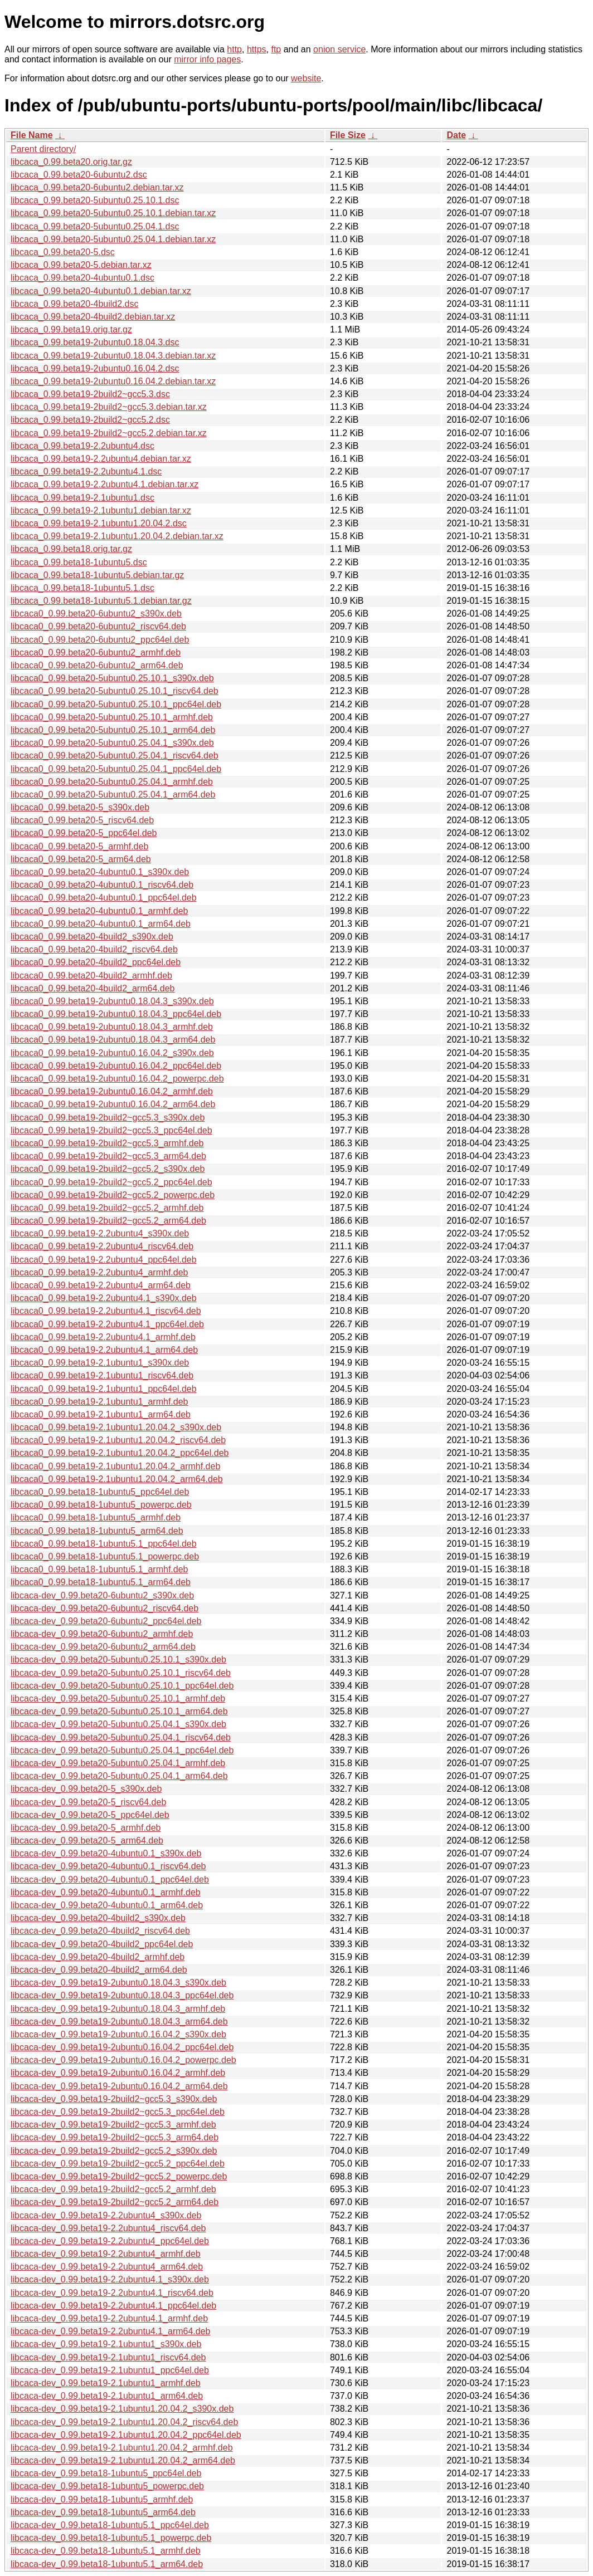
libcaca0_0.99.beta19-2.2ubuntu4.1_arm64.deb (104, 1350)
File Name (32, 135)
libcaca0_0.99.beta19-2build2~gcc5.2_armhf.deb (107, 1208)
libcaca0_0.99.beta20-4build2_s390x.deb (92, 936)
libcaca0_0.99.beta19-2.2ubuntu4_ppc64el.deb (104, 1259)
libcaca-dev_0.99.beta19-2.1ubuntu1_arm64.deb (107, 2396)
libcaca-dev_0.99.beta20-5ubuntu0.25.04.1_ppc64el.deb (122, 1750)
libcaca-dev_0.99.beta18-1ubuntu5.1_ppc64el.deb (110, 2525)
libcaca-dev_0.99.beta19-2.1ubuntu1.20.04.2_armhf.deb (122, 2447)
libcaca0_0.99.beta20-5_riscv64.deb (82, 820)
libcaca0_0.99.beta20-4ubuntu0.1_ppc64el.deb (104, 897)
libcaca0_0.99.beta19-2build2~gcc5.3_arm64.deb (108, 1156)
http (234, 49)
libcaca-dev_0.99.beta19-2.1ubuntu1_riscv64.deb (108, 2357)
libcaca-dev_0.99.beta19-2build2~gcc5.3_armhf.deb (113, 2124)
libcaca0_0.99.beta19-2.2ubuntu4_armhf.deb (99, 1272)
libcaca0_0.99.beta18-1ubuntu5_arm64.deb (97, 1531)
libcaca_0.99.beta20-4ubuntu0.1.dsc (82, 277)
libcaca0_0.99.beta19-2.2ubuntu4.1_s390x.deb (104, 1298)
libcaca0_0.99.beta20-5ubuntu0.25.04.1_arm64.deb (113, 794)
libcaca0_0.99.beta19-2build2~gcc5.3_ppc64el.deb (111, 1130)
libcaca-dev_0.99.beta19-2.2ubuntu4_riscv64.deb (108, 2228)
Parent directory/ (43, 149)
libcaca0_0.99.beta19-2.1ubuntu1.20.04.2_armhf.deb (115, 1466)
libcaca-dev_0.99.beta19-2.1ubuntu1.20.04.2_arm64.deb (123, 2460)
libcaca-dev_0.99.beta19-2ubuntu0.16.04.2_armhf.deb (118, 2073)
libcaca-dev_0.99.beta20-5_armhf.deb (86, 1827)
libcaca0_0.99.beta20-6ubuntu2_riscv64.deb (98, 626)
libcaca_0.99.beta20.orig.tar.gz (71, 162)
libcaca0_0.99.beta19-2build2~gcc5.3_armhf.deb (107, 1143)
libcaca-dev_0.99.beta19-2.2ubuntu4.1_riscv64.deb (112, 2293)
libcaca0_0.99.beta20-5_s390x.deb (80, 807)
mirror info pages (207, 59)
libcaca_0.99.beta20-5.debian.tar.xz (81, 265)
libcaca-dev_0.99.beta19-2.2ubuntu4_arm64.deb (107, 2266)
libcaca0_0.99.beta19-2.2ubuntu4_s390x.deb (100, 1233)
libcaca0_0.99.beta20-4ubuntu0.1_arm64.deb (101, 923)
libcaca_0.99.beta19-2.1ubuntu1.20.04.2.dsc (99, 523)
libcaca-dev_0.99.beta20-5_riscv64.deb (88, 1802)
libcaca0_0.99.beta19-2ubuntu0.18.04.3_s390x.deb (112, 1001)
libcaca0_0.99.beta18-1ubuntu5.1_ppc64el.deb (104, 1543)
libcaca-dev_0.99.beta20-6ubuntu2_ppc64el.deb (106, 1621)
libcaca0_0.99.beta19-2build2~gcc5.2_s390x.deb (108, 1169)
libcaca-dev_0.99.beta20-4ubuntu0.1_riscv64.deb (108, 1866)
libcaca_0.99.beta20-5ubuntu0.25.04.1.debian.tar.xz (113, 239)
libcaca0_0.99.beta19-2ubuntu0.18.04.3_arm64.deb (113, 1039)
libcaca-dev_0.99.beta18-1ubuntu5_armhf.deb (102, 2499)
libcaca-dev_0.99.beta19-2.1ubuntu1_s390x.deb (106, 2344)
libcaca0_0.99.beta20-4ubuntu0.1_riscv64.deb (102, 884)
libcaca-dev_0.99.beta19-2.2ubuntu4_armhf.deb (106, 2254)
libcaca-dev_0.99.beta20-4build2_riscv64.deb (100, 1930)
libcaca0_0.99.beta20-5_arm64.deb (81, 859)
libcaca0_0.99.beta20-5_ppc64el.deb (84, 833)
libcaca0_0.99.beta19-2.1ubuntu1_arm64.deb (101, 1414)
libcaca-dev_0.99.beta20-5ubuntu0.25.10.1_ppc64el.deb (122, 1685)
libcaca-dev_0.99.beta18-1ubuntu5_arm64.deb (103, 2512)
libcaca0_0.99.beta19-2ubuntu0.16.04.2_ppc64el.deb (116, 1066)
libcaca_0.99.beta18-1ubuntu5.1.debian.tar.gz (101, 600)
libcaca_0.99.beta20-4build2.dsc (75, 304)
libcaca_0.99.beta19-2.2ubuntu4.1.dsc (86, 471)
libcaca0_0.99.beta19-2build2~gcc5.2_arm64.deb (108, 1220)
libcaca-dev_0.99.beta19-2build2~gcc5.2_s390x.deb (114, 2150)
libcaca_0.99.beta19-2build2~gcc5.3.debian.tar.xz (109, 407)
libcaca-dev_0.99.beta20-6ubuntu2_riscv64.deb (104, 1608)
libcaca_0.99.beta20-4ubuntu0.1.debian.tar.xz (101, 291)
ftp (276, 49)
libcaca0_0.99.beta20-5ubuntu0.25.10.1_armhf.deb (112, 717)
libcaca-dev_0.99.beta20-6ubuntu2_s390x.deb (102, 1595)
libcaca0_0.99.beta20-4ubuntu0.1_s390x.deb (100, 872)
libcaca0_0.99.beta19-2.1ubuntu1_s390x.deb (100, 1362)
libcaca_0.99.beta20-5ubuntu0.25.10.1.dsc (95, 200)
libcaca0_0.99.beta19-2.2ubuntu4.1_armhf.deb (103, 1337)
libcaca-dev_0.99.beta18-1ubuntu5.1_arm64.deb (107, 2564)
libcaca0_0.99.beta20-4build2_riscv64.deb (94, 949)
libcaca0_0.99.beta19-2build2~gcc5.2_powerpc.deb (113, 1195)
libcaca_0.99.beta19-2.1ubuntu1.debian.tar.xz (101, 510)
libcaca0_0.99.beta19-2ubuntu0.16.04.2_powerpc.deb (117, 1078)
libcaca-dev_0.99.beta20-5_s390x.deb (86, 1788)
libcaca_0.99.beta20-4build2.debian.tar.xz (93, 316)
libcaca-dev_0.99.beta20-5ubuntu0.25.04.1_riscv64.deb (121, 1737)
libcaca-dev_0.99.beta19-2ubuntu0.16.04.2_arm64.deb (119, 2086)
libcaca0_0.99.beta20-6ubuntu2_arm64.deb (97, 665)
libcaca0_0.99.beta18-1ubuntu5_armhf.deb (96, 1517)
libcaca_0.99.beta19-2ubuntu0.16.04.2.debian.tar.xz (113, 381)
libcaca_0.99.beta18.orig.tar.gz (71, 549)
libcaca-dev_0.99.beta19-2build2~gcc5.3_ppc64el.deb (118, 2111)
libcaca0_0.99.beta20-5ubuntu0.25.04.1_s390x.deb (112, 742)
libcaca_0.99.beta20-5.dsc (63, 252)
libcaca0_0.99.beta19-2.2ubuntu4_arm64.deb (101, 1285)
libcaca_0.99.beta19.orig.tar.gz (71, 329)
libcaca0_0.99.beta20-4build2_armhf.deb (91, 975)
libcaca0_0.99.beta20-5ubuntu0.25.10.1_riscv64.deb (114, 691)
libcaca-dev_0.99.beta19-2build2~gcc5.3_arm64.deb (114, 2137)
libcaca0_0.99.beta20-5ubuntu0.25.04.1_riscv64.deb (114, 755)
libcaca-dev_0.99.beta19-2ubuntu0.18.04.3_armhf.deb (118, 2008)
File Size (348, 135)
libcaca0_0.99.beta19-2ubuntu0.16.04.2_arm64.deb (113, 1104)
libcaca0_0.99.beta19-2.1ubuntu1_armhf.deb (99, 1401)
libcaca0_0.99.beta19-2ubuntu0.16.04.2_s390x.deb (112, 1053)
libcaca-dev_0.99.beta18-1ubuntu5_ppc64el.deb (106, 2473)
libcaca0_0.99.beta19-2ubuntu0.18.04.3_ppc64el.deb (116, 1014)
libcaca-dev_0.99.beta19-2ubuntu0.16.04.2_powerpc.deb (123, 2060)
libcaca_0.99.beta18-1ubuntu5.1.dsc (82, 588)
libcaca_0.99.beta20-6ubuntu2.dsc (79, 174)
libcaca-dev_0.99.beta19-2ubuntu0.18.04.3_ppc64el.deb (122, 1995)
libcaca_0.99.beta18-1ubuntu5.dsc (79, 562)
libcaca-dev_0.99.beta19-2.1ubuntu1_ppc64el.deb (110, 2370)
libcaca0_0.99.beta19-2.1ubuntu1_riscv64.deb (102, 1375)
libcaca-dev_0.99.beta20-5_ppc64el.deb (90, 1815)
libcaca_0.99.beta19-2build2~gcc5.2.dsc (90, 419)
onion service (339, 49)
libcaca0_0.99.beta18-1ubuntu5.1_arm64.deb (101, 1582)
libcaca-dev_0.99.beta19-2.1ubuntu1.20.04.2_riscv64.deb (124, 2422)
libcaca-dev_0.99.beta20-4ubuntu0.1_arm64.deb (107, 1905)
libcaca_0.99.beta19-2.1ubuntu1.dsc (82, 497)
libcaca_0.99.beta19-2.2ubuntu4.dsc (82, 446)
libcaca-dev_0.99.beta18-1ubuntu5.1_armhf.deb (106, 2550)
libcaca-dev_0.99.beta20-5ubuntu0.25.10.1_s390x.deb (118, 1659)
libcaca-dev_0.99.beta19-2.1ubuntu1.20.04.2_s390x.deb (122, 2408)
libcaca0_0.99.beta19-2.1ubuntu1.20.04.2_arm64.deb (117, 1479)
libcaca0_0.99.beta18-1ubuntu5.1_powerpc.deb (105, 1556)
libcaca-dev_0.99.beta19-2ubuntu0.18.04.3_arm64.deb (119, 2021)
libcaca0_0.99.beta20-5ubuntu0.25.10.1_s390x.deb (112, 678)
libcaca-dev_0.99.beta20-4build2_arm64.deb (99, 1969)
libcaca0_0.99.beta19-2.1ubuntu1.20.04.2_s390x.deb (116, 1427)
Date (456, 135)
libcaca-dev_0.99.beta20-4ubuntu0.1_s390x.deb (106, 1853)
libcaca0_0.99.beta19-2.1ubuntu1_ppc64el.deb (104, 1389)
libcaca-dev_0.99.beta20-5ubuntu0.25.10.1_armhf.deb (118, 1698)
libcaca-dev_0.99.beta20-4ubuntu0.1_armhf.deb (106, 1892)
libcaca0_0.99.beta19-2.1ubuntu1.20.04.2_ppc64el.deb (120, 1453)
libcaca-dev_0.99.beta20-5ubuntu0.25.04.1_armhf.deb (118, 1763)
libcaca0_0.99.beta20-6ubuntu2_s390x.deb (96, 613)
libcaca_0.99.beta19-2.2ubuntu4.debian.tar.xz (101, 458)
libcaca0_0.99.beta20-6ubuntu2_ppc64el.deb (100, 639)
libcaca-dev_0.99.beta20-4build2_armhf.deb (97, 1957)
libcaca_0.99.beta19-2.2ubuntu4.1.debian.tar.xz (104, 484)
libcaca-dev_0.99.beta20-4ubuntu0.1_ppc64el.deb (110, 1879)
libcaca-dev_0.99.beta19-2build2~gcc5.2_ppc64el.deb (118, 2163)
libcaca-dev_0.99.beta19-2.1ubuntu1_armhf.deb (106, 2383)
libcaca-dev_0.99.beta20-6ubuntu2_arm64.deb (103, 1646)
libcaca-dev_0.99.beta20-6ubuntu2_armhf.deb (102, 1634)
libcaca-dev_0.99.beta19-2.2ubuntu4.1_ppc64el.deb (113, 2305)
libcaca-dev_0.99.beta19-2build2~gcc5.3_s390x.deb (114, 2099)
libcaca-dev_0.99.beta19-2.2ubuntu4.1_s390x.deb (110, 2279)
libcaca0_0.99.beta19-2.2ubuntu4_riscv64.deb (102, 1246)
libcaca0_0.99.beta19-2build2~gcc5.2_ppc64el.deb (111, 1182)
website (306, 78)
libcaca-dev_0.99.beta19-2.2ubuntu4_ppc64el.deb (110, 2241)
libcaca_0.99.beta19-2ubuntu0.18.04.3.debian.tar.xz (113, 355)
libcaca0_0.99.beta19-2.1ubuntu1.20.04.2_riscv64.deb (118, 1440)
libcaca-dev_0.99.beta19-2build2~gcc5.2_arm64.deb (114, 2202)
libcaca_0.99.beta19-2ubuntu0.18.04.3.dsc (95, 342)
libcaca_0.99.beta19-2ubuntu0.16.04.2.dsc (95, 368)
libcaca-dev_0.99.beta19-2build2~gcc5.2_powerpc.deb (119, 2176)
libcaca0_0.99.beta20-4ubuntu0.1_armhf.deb (99, 911)
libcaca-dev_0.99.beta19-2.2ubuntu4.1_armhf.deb (109, 2318)
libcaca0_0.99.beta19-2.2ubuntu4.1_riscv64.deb (106, 1311)
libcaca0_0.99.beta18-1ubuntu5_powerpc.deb (101, 1504)
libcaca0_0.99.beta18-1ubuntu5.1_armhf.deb (99, 1569)
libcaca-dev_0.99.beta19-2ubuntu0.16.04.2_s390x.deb (118, 2034)
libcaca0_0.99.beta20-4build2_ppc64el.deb (96, 962)
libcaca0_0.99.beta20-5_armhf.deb (79, 846)
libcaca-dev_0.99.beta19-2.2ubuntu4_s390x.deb (106, 2215)
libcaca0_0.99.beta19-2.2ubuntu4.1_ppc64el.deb (107, 1324)
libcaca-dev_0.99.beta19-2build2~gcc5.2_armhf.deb (113, 2189)
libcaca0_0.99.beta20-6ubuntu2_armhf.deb (96, 652)
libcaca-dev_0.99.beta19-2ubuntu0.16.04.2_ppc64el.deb (122, 2047)
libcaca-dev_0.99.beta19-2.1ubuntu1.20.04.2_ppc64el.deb (126, 2435)
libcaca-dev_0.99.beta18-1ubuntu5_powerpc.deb (107, 2486)
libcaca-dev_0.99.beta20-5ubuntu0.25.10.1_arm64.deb (119, 1711)
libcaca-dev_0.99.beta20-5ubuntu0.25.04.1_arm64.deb (119, 1776)
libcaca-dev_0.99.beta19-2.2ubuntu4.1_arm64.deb (111, 2331)
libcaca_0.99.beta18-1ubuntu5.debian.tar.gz (97, 575)
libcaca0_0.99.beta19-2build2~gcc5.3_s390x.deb (108, 1117)
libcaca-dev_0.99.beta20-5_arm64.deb (87, 1840)
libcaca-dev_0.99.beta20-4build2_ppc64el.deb (102, 1944)
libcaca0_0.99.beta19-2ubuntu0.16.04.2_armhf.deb (112, 1091)
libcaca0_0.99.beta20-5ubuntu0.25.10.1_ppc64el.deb (116, 704)
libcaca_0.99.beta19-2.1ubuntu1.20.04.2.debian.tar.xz (117, 536)
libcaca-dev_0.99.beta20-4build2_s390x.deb (98, 1918)
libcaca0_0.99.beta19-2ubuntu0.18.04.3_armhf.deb (112, 1027)
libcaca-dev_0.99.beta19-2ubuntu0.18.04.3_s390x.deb (118, 1982)
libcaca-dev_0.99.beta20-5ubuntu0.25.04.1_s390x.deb (118, 1724)
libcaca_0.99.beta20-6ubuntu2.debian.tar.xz (97, 187)
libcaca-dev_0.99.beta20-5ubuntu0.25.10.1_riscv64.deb (121, 1673)
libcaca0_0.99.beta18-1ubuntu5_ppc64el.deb (100, 1492)
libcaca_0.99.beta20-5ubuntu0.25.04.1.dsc (95, 226)
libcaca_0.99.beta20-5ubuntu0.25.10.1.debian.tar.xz (113, 213)
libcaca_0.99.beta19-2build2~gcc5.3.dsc (90, 394)
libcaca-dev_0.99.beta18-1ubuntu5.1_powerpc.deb (111, 2538)
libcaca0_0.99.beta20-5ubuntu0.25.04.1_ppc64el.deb (116, 769)
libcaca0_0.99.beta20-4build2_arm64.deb (92, 988)
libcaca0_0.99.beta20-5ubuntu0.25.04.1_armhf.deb (112, 781)
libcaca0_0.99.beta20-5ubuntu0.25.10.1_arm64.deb (113, 730)
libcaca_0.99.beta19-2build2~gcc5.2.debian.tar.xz (109, 433)
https (256, 49)
